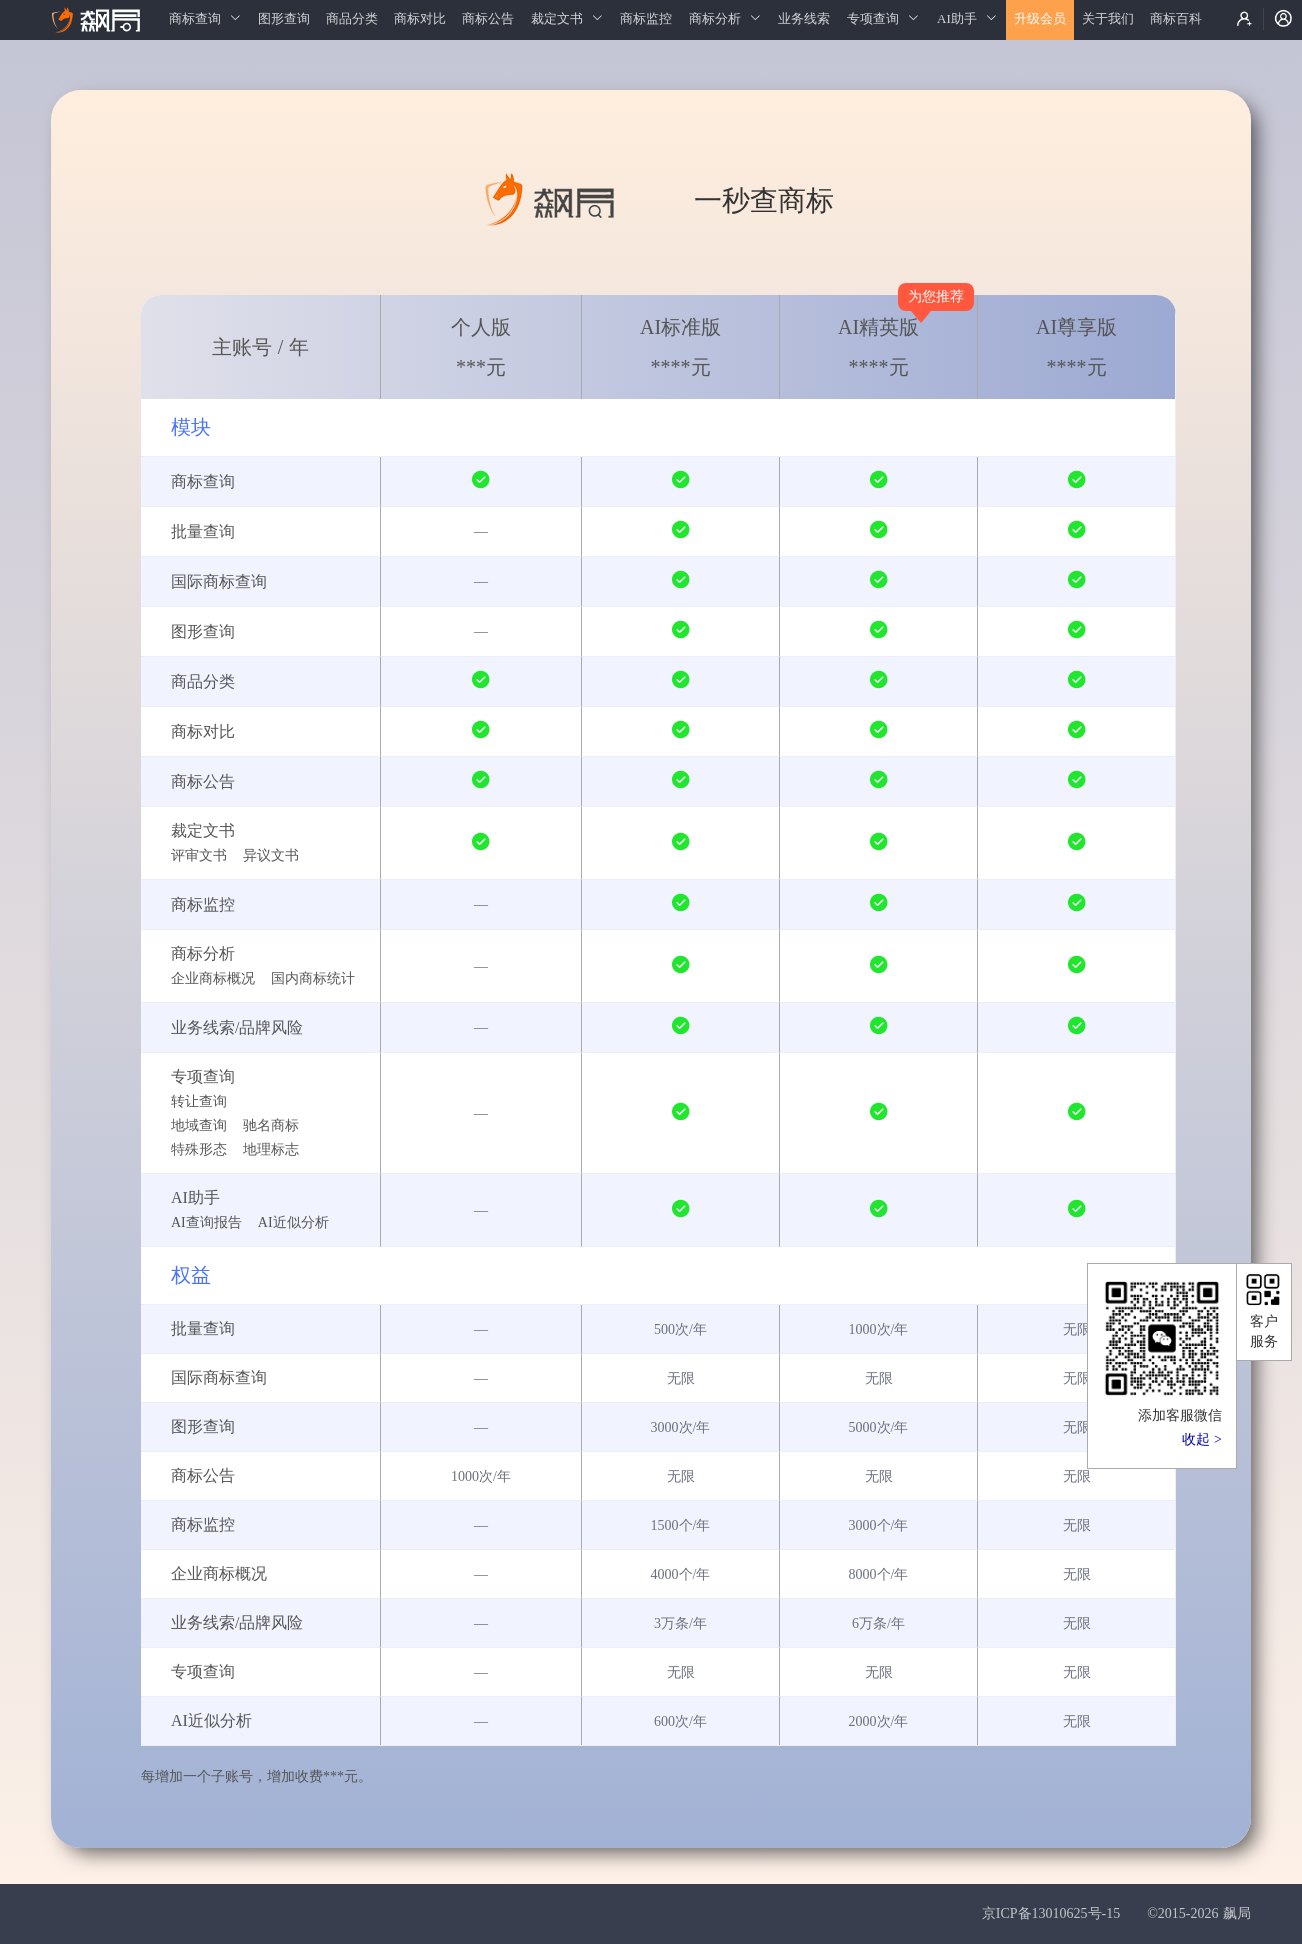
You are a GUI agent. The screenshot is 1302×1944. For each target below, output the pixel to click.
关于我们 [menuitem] (1108, 18)
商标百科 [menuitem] (1176, 18)
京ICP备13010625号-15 (1051, 1913)
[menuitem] (205, 20)
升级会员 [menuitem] (1040, 18)
